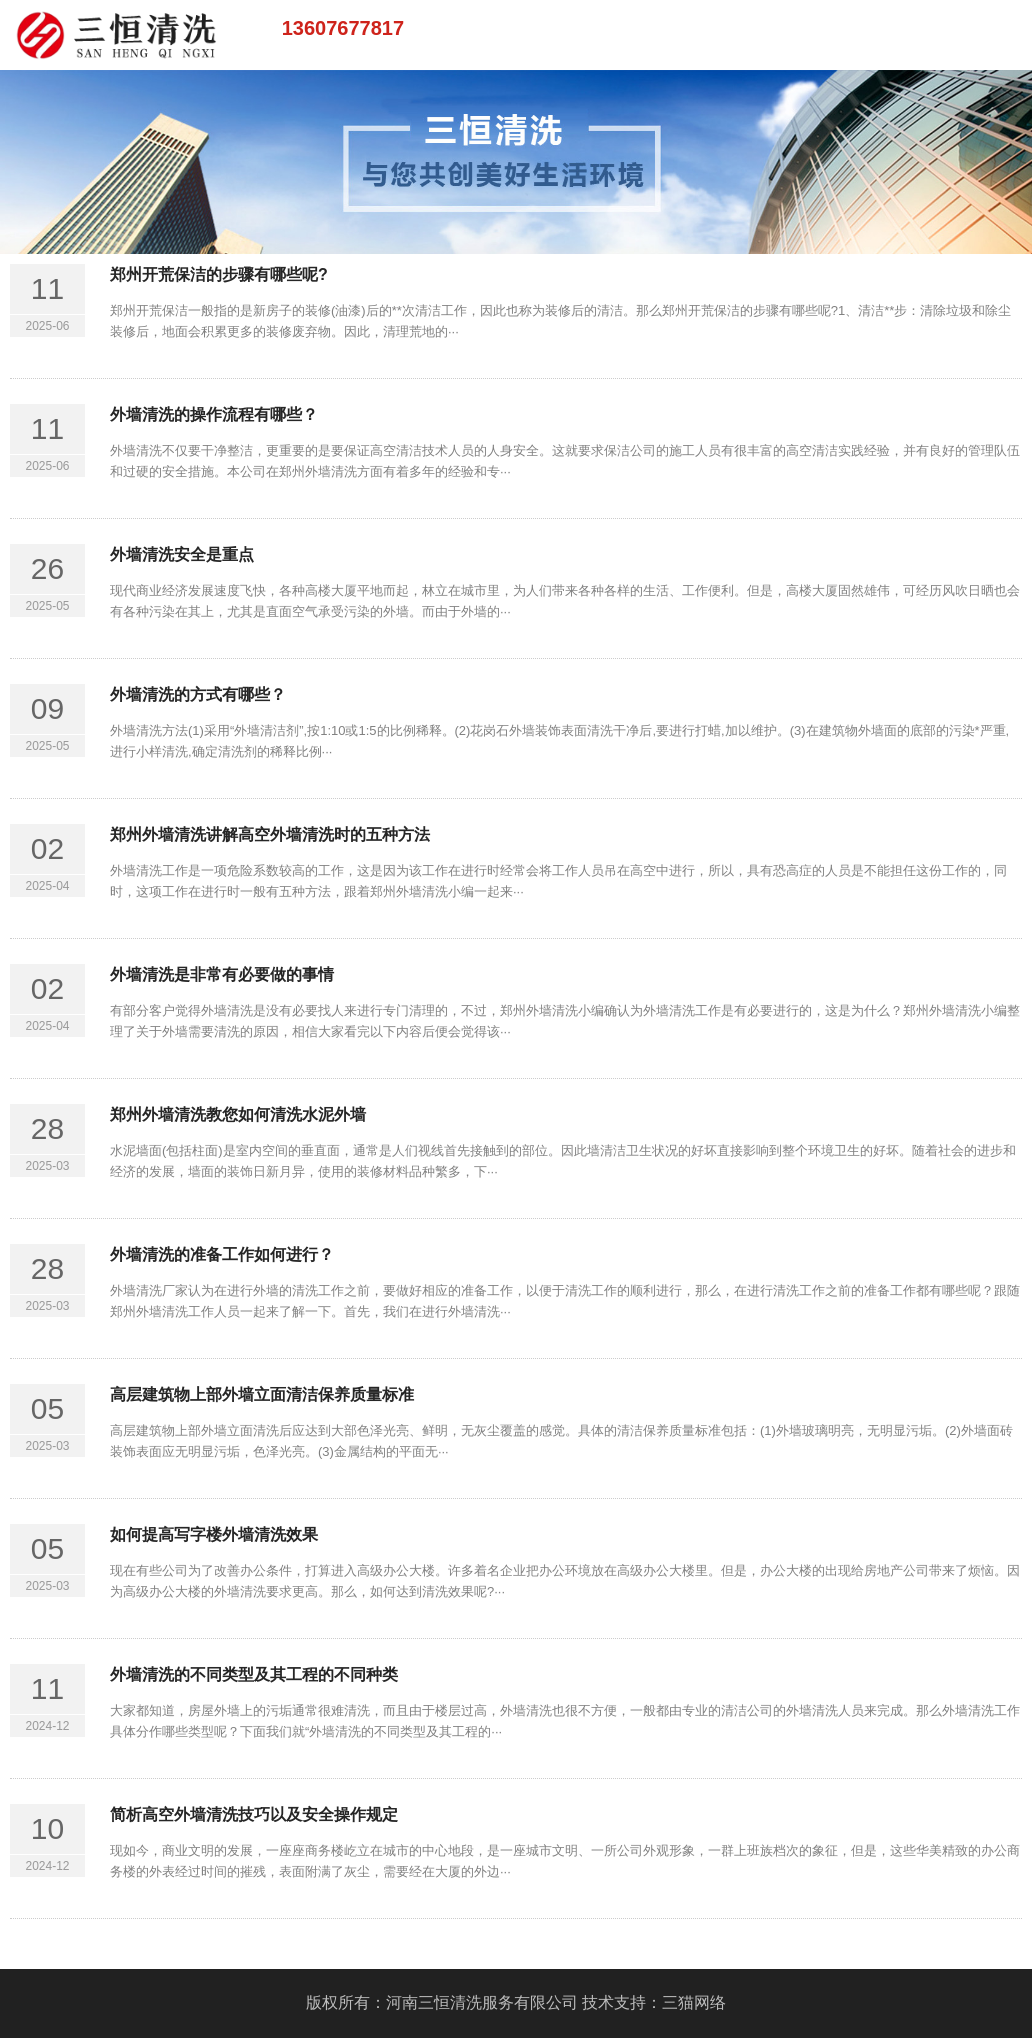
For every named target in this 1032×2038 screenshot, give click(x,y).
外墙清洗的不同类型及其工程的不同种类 (254, 1674)
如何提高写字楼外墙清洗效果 (214, 1534)
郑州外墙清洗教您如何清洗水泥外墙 (238, 1114)
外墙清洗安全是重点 (182, 554)
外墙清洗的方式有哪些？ (198, 694)
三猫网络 (694, 2002)
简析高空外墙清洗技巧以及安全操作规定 (254, 1814)
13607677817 (343, 28)
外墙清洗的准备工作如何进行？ (222, 1254)
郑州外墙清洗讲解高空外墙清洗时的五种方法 (270, 834)
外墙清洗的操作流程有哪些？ (214, 414)
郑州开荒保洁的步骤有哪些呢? (219, 274)
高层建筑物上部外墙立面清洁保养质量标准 (262, 1394)
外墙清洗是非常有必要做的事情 (222, 974)
